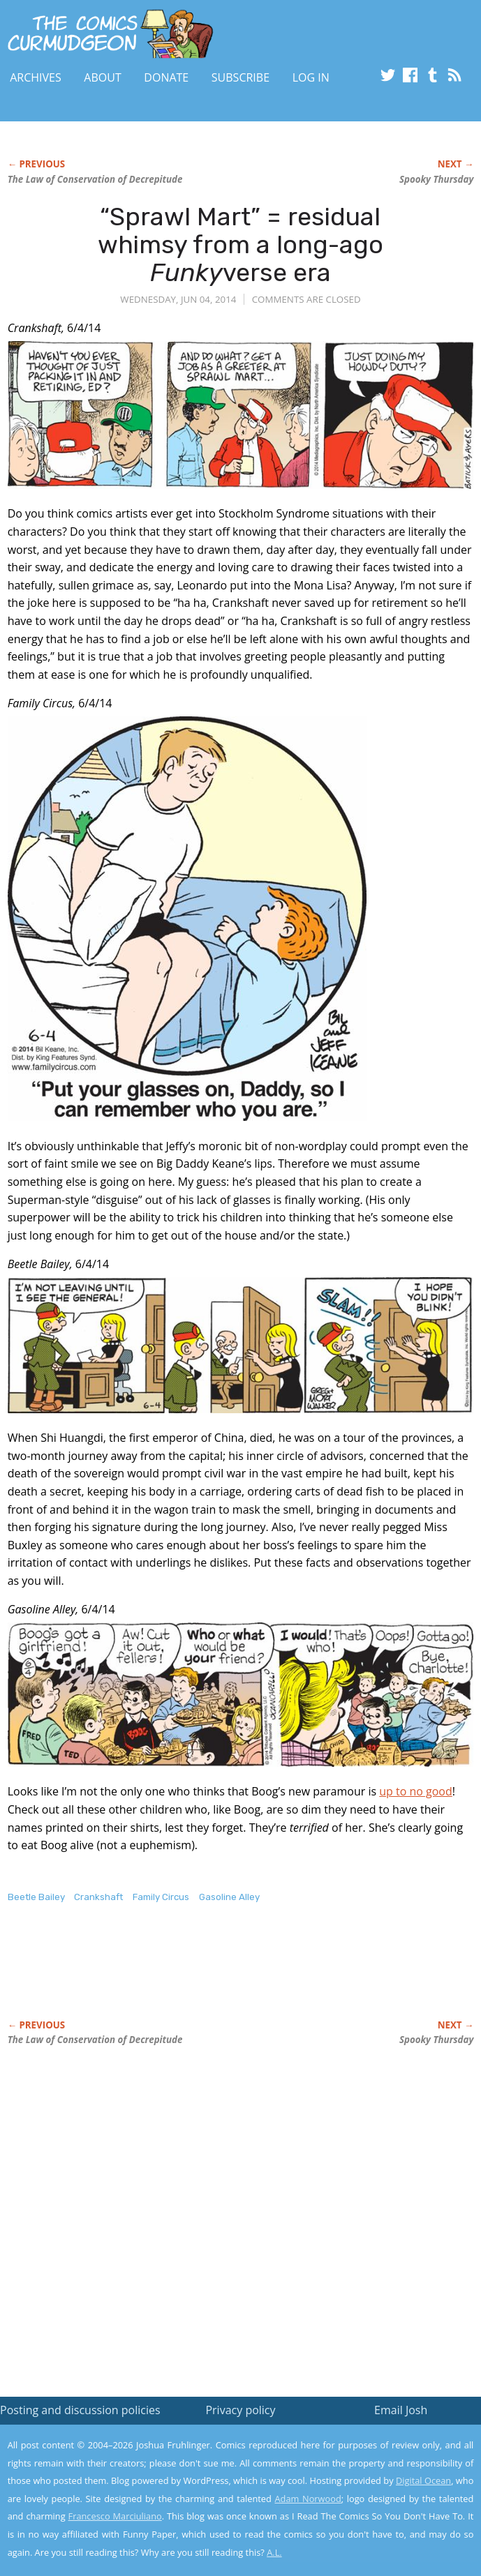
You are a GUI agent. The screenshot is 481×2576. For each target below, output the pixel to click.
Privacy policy (240, 2410)
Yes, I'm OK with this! (362, 2525)
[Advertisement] (171, 1976)
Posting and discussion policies (80, 2410)
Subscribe (240, 77)
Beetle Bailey (36, 1897)
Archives (35, 77)
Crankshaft (98, 1897)
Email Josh (400, 2410)
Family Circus (161, 1897)
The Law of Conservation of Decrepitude (95, 179)
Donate (166, 77)
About (102, 77)
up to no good (415, 1791)
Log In (311, 77)
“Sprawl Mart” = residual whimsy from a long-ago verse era (240, 244)
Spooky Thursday (436, 179)
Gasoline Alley (229, 1897)
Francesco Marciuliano (115, 2516)
